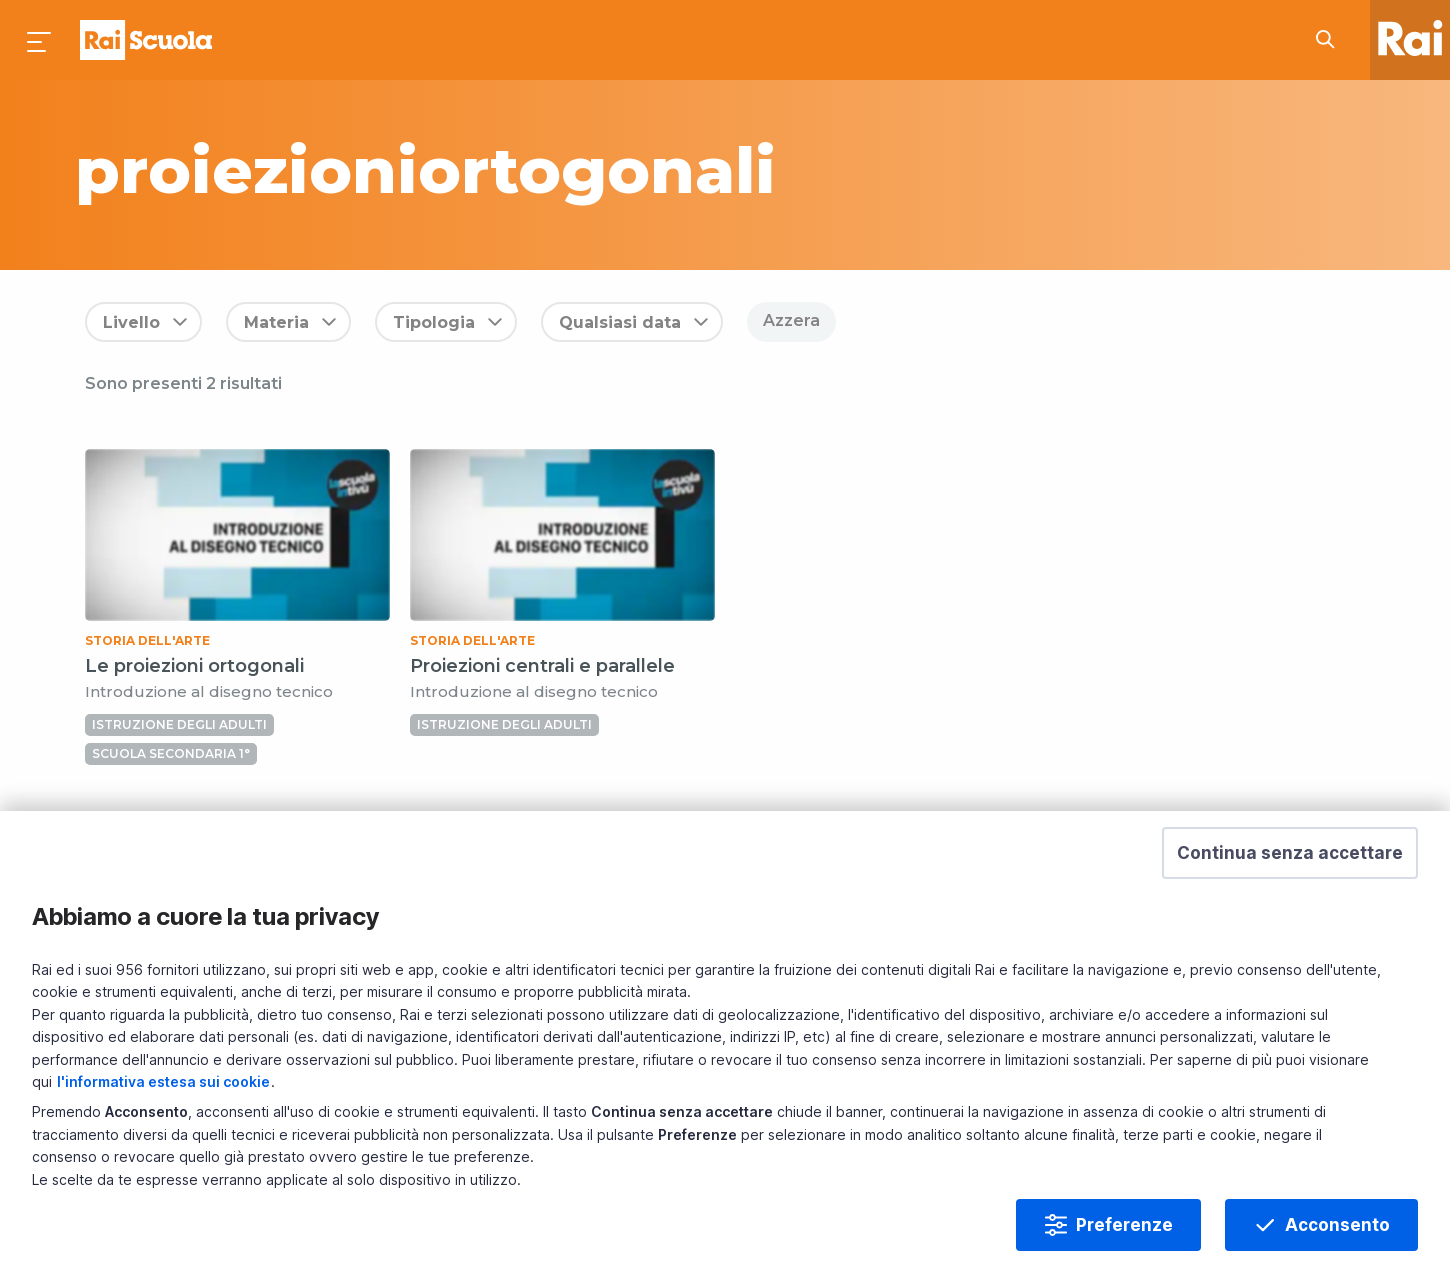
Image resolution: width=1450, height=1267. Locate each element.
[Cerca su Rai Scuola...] (1331, 40)
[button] (1290, 853)
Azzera (791, 320)
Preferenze (1124, 1225)
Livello (131, 322)
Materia (276, 322)
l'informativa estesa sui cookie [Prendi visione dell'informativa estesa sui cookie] (163, 1081)
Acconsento (1337, 1225)
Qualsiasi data (620, 322)
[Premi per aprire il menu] (40, 40)
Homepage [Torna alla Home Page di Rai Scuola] (146, 40)
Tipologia (434, 322)
